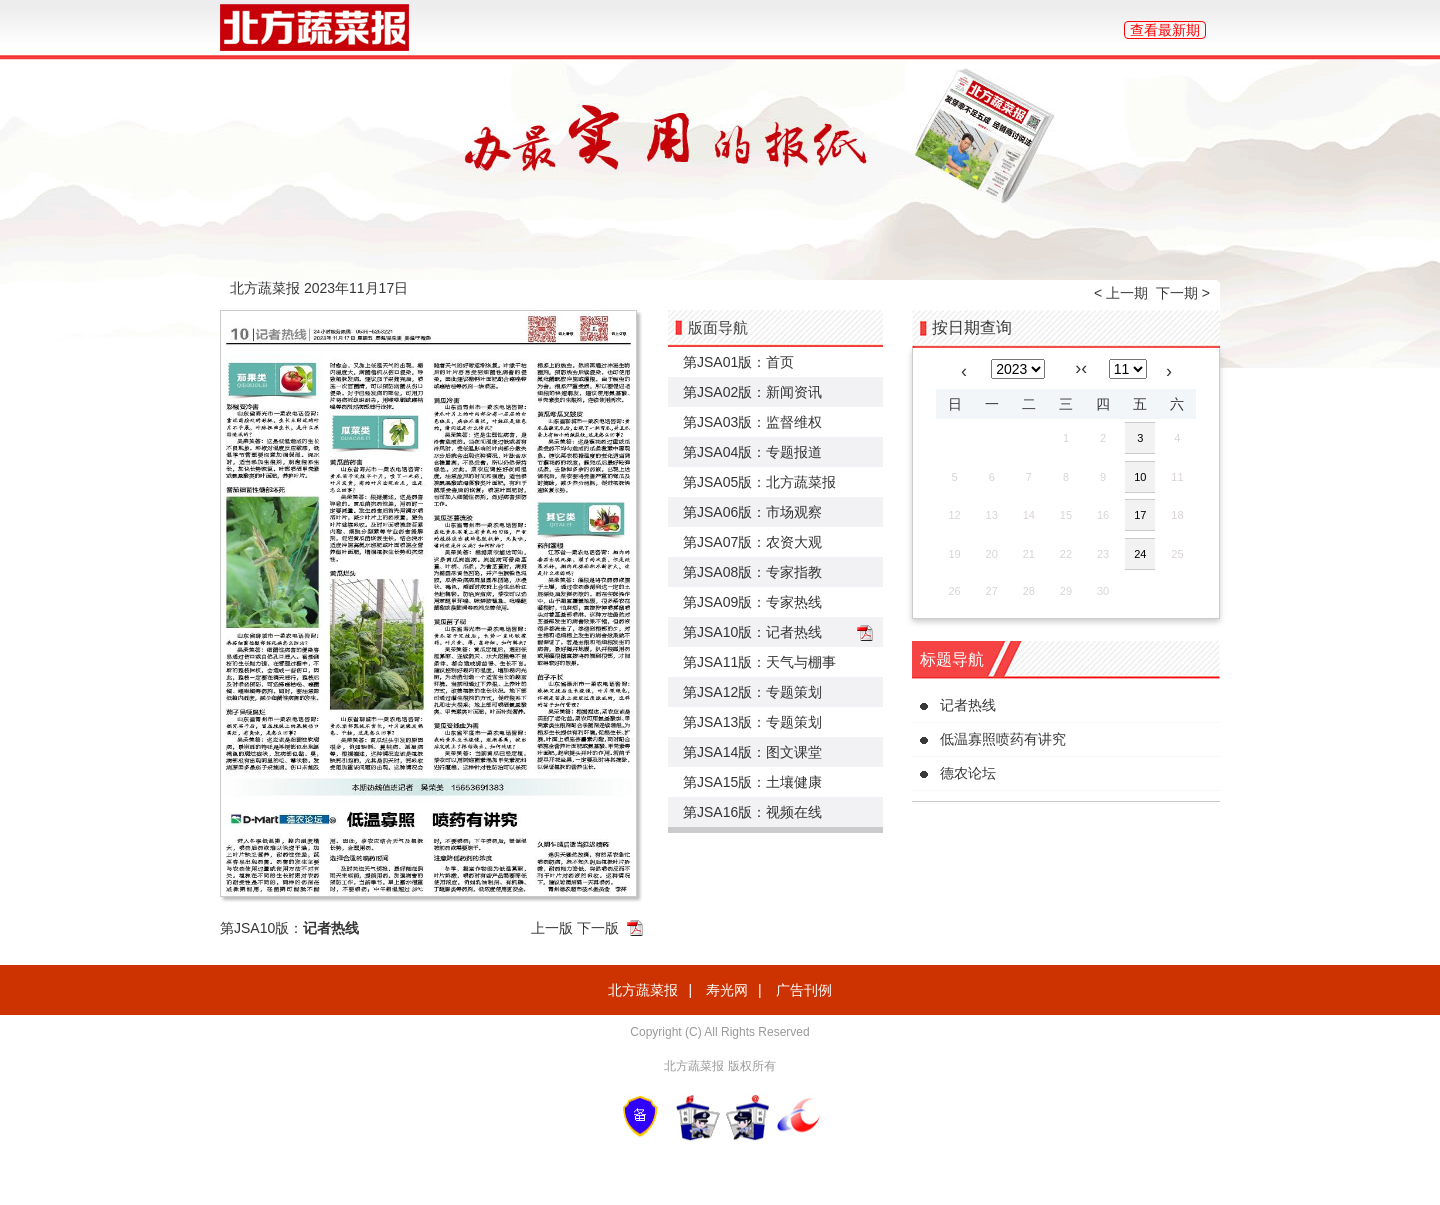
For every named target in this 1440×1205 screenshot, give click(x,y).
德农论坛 (968, 773)
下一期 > (1183, 293)
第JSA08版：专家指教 (752, 572)
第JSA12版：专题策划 (752, 692)
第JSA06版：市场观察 (752, 512)
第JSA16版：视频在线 (752, 812)
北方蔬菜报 (643, 990)
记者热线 (968, 705)
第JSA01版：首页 (738, 362)
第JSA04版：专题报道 (752, 452)
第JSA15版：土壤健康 (752, 782)
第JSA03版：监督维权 (752, 422)
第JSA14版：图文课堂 (752, 752)
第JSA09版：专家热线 (752, 602)
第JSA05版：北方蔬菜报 (759, 482)
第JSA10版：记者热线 (752, 632)
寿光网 (727, 990)
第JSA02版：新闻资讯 (752, 392)
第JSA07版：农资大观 (752, 542)
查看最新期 (1165, 30)
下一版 (598, 928)
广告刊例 (804, 990)
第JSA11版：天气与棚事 (759, 662)
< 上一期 (1121, 293)
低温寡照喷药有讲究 (1003, 739)
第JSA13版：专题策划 (752, 722)
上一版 (552, 928)
